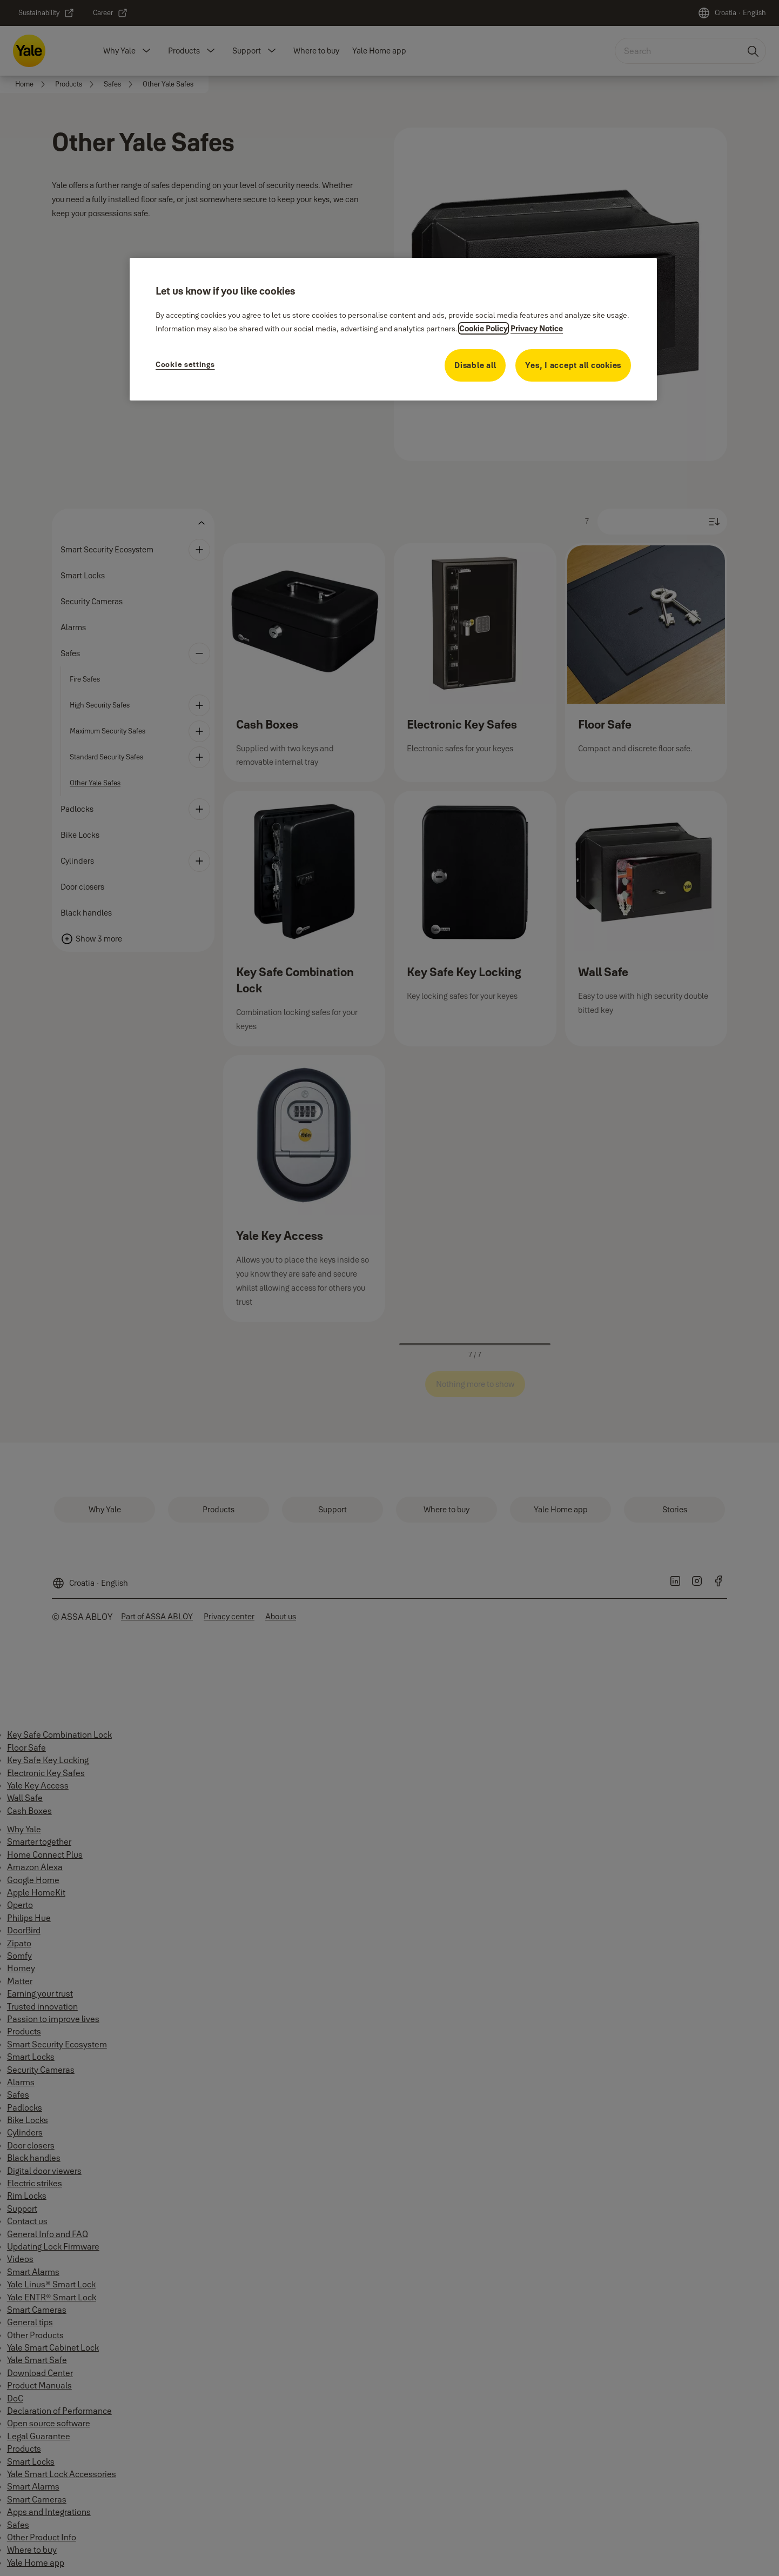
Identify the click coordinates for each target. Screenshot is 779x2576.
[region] (393, 329)
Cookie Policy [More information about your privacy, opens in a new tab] (483, 328)
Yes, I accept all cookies (573, 365)
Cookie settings (185, 364)
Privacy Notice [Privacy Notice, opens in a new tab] (537, 328)
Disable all (475, 365)
